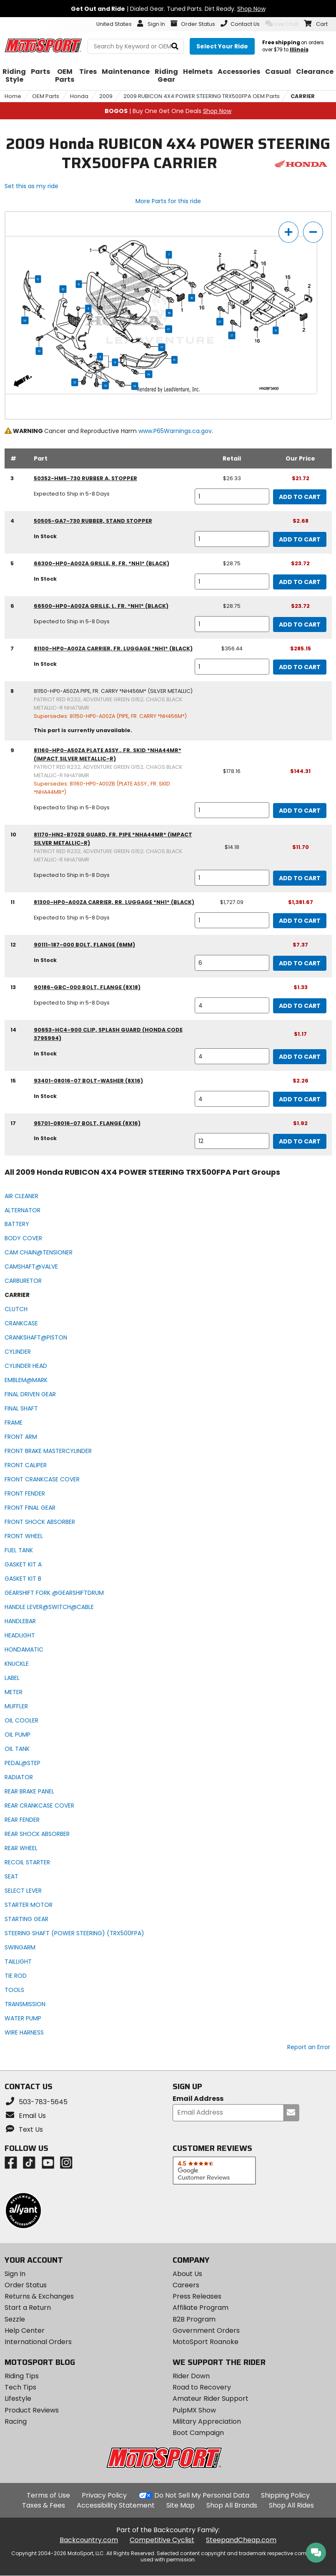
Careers (186, 2285)
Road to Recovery (202, 2387)
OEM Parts (45, 96)
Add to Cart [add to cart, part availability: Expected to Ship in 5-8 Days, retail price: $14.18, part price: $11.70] (300, 878)
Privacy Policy (104, 2495)
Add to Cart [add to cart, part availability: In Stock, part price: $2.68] (300, 539)
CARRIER (303, 96)
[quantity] (232, 496)
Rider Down (191, 2376)
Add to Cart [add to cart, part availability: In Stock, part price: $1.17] (300, 1057)
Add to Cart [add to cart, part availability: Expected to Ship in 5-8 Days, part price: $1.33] (300, 1006)
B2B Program (194, 2319)
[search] (175, 46)
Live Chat (281, 24)
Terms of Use (48, 2495)
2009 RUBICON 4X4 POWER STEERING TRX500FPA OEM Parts (201, 96)
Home (13, 96)
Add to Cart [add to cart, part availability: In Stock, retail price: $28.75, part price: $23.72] (300, 582)
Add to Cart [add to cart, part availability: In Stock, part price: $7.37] (300, 963)
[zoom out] (313, 232)
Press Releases (197, 2296)
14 (24, 320)
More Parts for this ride (168, 201)
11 (275, 330)
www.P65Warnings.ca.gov (175, 431)
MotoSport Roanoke (205, 2342)
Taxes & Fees (43, 2505)
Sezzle (15, 2319)
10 (63, 289)
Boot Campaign (198, 2433)
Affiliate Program (200, 2307)
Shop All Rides (291, 2505)
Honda (79, 96)
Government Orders (206, 2330)
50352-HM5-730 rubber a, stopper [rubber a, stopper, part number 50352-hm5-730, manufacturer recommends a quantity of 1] (85, 478)
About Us (187, 2274)
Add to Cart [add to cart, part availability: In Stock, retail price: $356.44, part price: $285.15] (300, 667)
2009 (106, 96)
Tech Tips (20, 2387)
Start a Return (28, 2307)
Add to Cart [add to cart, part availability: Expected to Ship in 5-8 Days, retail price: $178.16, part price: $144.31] (300, 810)
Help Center (25, 2330)
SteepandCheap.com (241, 2540)
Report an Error (308, 2047)
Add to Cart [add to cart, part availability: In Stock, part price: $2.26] (300, 1099)
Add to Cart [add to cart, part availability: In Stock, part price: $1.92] (300, 1141)
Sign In (15, 2274)
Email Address (198, 2099)
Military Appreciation (207, 2421)
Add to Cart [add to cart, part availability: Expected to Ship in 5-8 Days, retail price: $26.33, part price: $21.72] (300, 497)
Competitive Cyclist (162, 2540)
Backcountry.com (89, 2540)
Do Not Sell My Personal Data (201, 2495)
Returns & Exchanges (39, 2296)
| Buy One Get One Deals (168, 111)
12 (39, 351)
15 (192, 298)
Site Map (180, 2505)
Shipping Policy (285, 2495)
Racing (16, 2421)
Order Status (26, 2285)
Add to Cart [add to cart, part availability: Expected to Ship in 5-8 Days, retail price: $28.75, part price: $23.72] (300, 624)
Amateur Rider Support (210, 2398)
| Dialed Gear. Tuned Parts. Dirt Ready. (168, 9)
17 (219, 322)
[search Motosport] (136, 46)
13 (134, 386)
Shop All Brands (231, 2505)
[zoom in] (288, 232)
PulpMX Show (194, 2410)
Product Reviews (32, 2410)
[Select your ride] (222, 46)
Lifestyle (18, 2398)
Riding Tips (22, 2376)
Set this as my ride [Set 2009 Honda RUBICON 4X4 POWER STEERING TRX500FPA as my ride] (31, 186)
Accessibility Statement (116, 2505)
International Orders (38, 2342)
